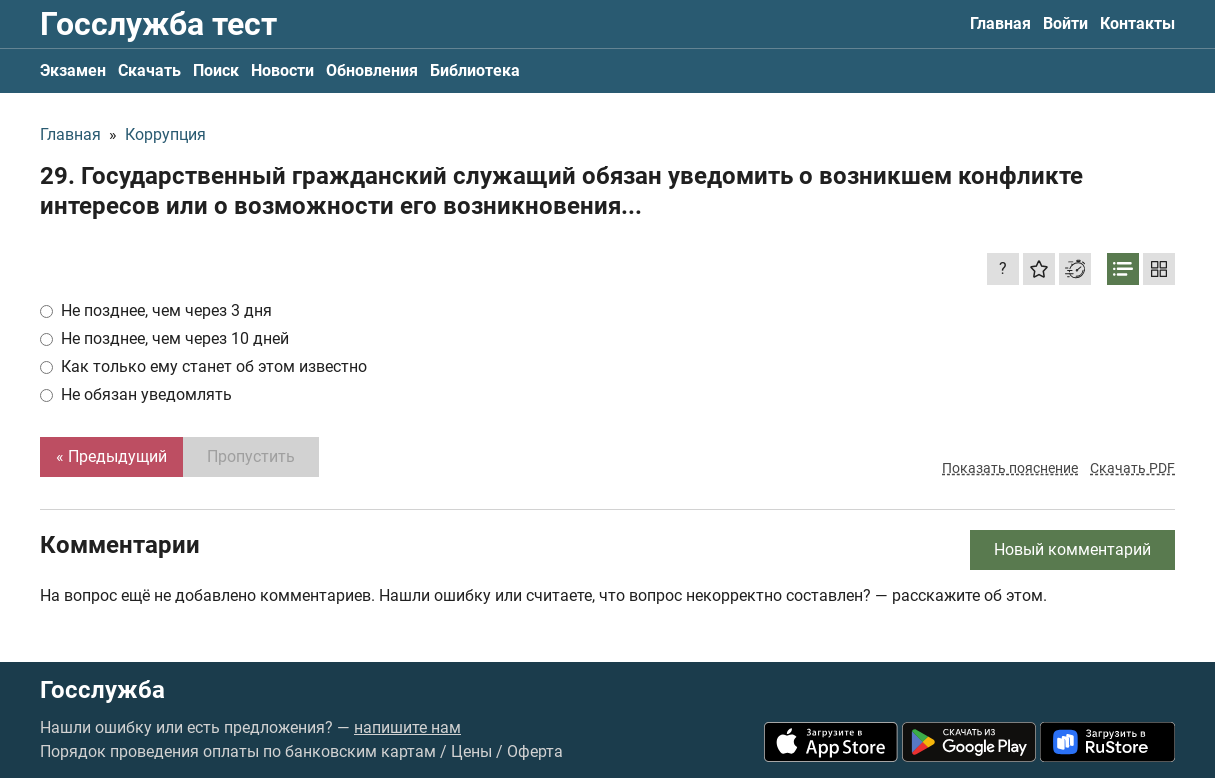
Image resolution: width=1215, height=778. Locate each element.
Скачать (149, 70)
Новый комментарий (1072, 549)
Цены (471, 751)
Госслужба (102, 690)
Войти (1065, 23)
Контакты (1137, 23)
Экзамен (73, 70)
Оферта (535, 751)
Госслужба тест (158, 24)
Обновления (372, 70)
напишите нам (407, 727)
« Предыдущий (111, 456)
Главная (1000, 23)
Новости (282, 70)
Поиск (216, 70)
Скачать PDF (1132, 468)
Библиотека (475, 70)
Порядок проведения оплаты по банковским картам (238, 751)
